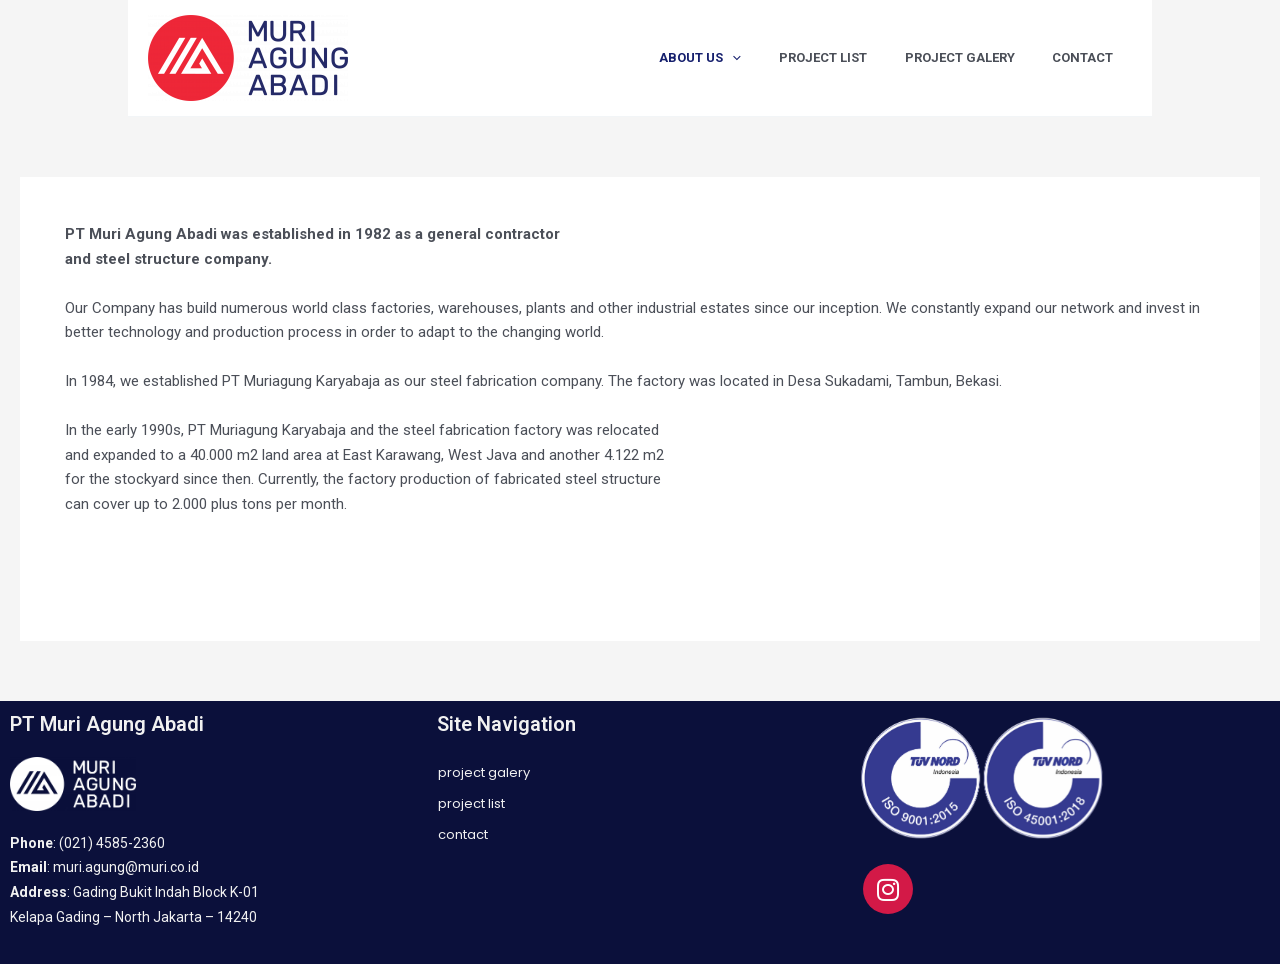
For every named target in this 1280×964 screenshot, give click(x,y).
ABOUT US (741, 58)
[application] (773, 58)
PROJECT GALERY (977, 57)
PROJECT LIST (852, 57)
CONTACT (1088, 57)
